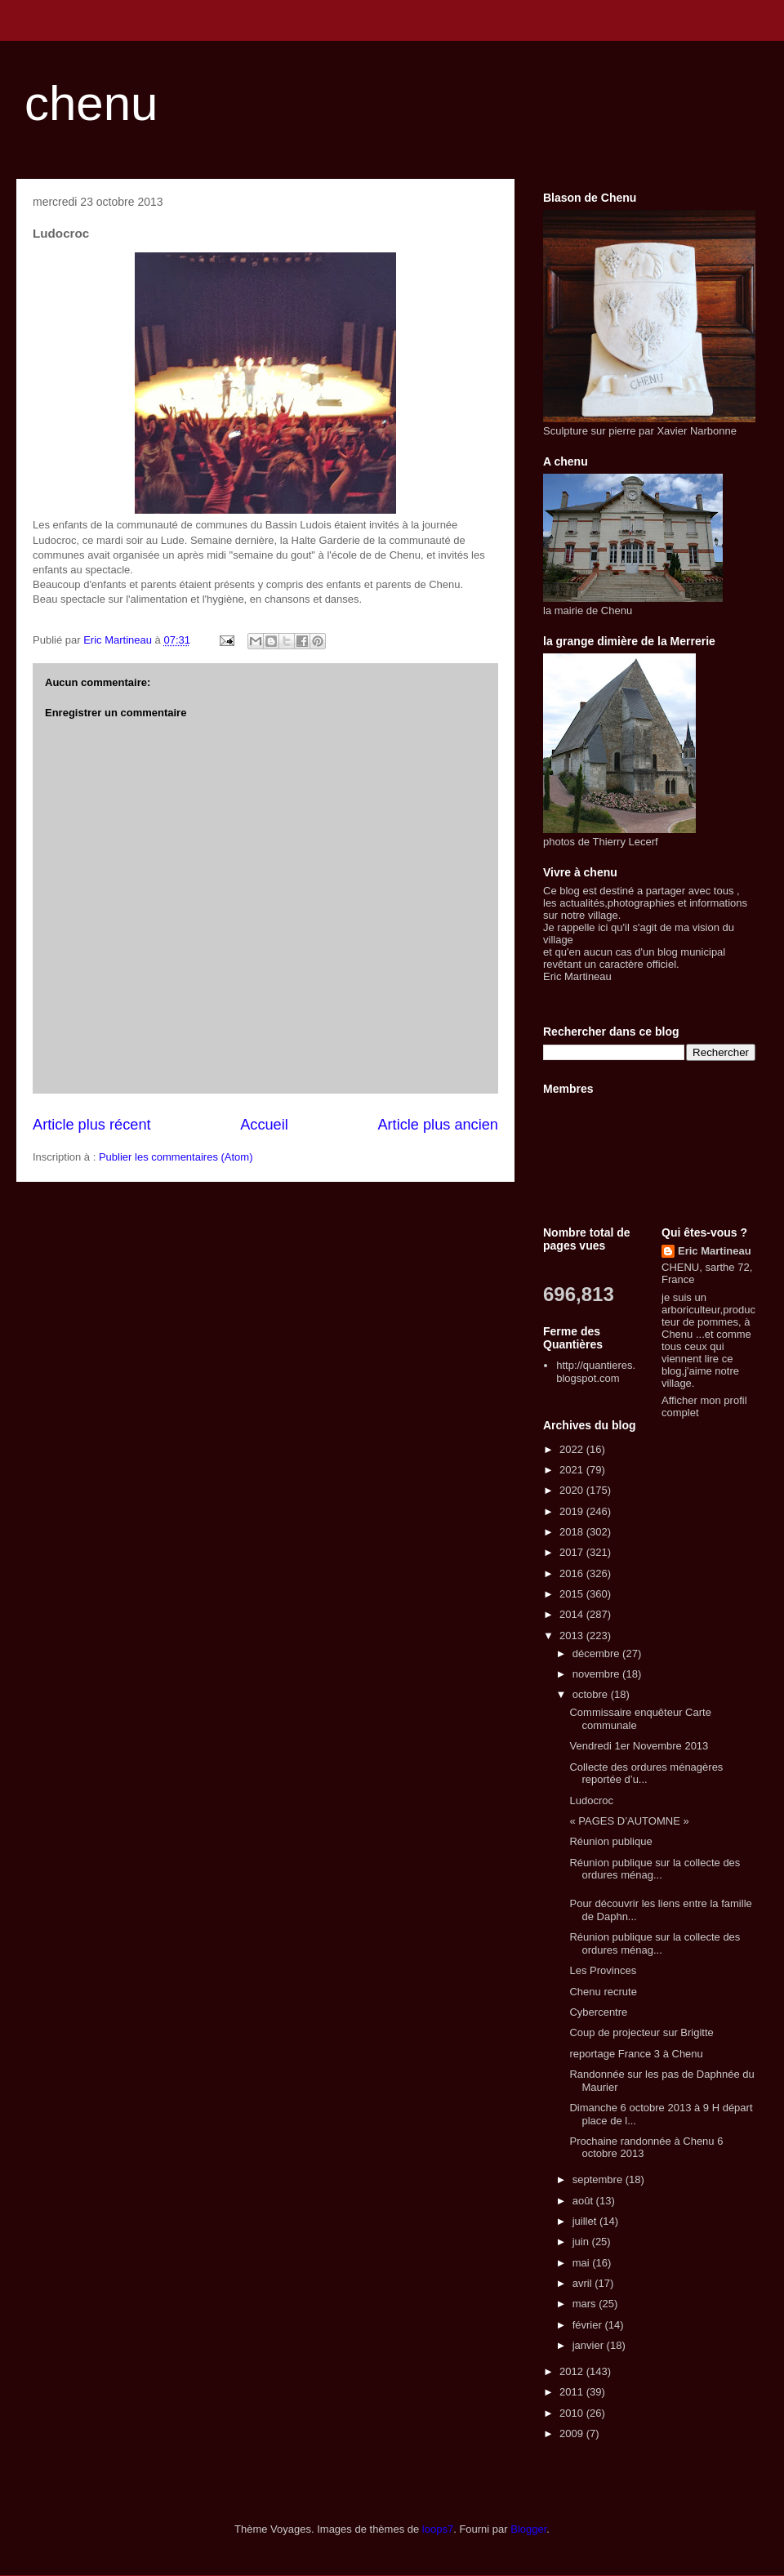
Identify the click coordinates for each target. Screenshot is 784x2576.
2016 (572, 1573)
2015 (572, 1594)
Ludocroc (590, 1800)
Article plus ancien (437, 1124)
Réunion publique (610, 1841)
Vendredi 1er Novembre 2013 (638, 1746)
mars (585, 2303)
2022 (572, 1449)
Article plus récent (92, 1124)
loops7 (437, 2529)
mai (582, 2263)
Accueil (264, 1124)
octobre (591, 1694)
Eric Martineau (714, 1251)
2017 (572, 1552)
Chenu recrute (602, 1991)
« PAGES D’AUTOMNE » (628, 1821)
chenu (91, 103)
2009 (572, 2433)
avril (583, 2283)
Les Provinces (602, 1970)
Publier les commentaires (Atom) (176, 1157)
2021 (572, 1470)
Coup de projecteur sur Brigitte (641, 2032)
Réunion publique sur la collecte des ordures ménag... (654, 1869)
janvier (589, 2345)
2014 (572, 1614)
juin (582, 2241)
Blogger (528, 2529)
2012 (572, 2371)
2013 (572, 1635)
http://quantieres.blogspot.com (595, 1371)
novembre (597, 1674)
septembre (599, 2179)
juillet (585, 2221)
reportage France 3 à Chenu (635, 2054)
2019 (572, 1511)
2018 (572, 1532)
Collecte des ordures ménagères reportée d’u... (646, 1773)
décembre (597, 1653)
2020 (572, 1490)
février (588, 2325)
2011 (572, 2392)
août (584, 2201)
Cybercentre (598, 2012)
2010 (572, 2413)
